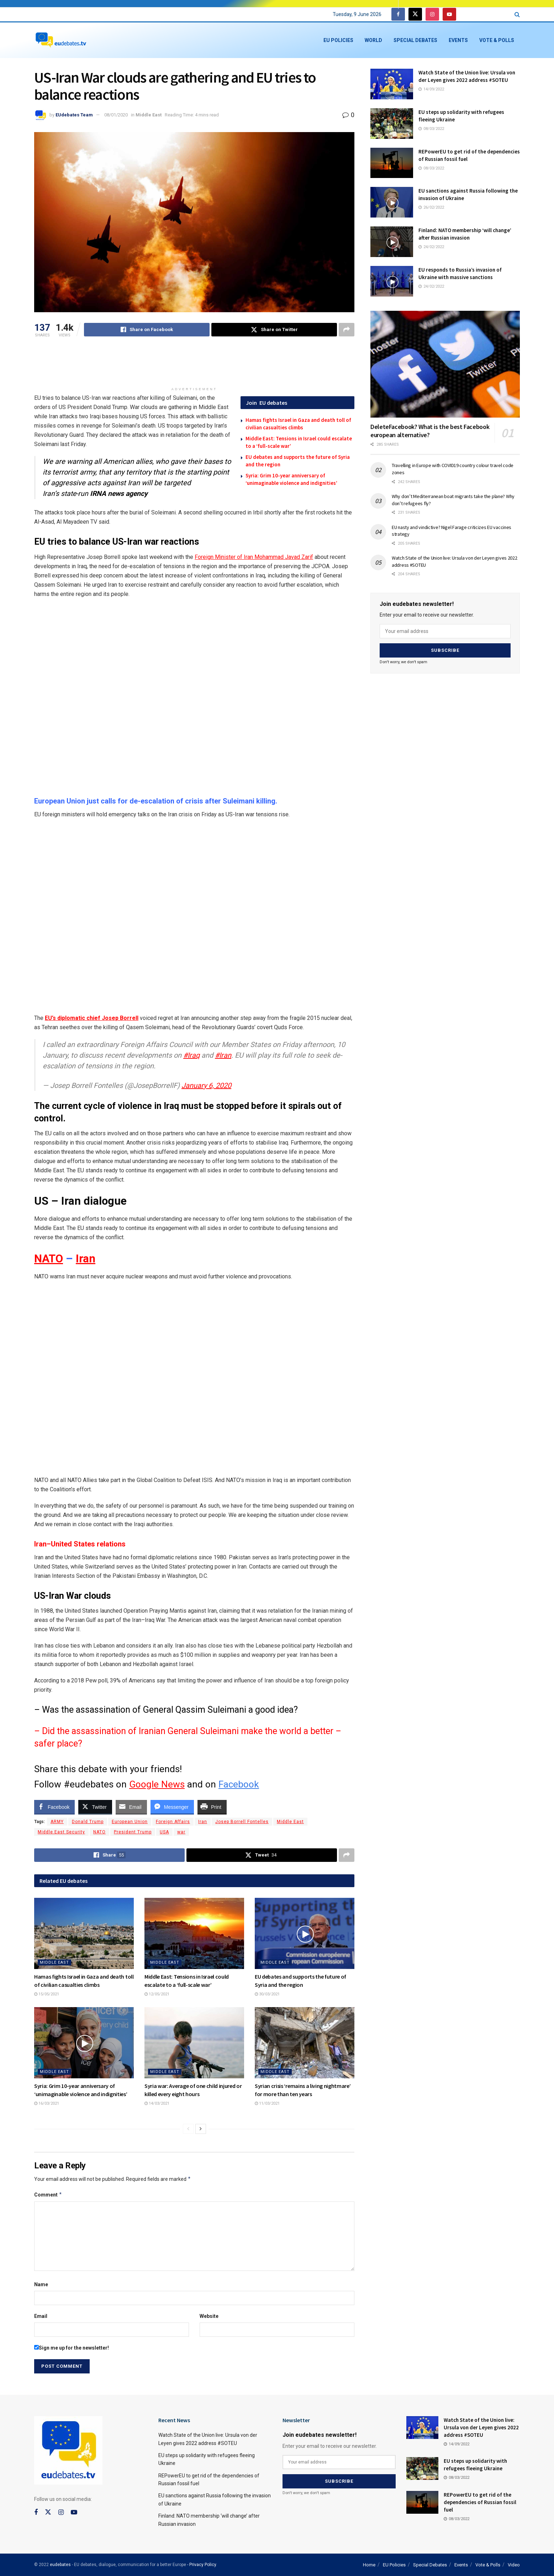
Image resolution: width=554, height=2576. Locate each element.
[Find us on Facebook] (398, 14)
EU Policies (338, 40)
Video (514, 2564)
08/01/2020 (116, 114)
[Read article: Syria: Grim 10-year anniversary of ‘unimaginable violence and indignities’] (84, 2042)
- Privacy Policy (201, 2564)
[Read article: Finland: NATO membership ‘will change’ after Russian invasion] (391, 241)
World (373, 40)
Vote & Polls (496, 40)
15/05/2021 (46, 1994)
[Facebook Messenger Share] (172, 1806)
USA (164, 1831)
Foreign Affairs (173, 1821)
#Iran (223, 1055)
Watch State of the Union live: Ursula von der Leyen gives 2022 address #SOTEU (481, 2427)
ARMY (57, 1821)
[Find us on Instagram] (432, 14)
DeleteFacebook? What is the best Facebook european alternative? (429, 431)
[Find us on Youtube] (449, 14)
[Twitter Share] (95, 1806)
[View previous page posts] (188, 2129)
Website (209, 2316)
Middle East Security (61, 1831)
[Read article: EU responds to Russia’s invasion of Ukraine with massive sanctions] (391, 281)
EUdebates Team (74, 114)
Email (40, 2316)
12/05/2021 (156, 1994)
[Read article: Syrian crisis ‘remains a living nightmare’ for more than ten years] (304, 2042)
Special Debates (415, 40)
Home (369, 2564)
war (181, 1831)
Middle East (149, 114)
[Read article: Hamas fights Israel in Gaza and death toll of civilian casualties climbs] (84, 1933)
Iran (85, 1258)
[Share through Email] (131, 1806)
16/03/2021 (46, 2103)
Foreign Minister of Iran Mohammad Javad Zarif (254, 557)
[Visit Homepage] (61, 40)
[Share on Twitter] (274, 329)
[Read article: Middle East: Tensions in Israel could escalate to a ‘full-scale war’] (194, 1933)
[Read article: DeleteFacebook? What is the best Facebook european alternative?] (445, 364)
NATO (48, 1258)
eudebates (60, 2564)
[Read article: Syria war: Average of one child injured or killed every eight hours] (194, 2042)
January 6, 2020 (206, 1085)
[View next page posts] (200, 2129)
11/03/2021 (267, 2103)
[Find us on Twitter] (415, 14)
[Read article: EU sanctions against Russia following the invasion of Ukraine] (391, 202)
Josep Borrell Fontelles (242, 1821)
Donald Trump (88, 1821)
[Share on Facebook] (147, 329)
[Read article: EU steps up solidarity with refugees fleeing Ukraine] (391, 123)
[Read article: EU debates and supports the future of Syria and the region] (304, 1933)
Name (41, 2284)
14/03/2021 (156, 2103)
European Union (130, 1821)
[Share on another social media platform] (346, 329)
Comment (48, 2195)
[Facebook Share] (54, 1806)
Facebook (238, 1784)
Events (458, 40)
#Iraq (191, 1055)
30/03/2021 (267, 1994)
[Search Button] (517, 14)
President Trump (133, 1831)
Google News (157, 1784)
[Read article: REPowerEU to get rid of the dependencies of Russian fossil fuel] (391, 163)
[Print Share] (212, 1806)
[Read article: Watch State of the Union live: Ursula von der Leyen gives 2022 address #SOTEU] (391, 84)
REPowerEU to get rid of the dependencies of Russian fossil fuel (480, 2502)
